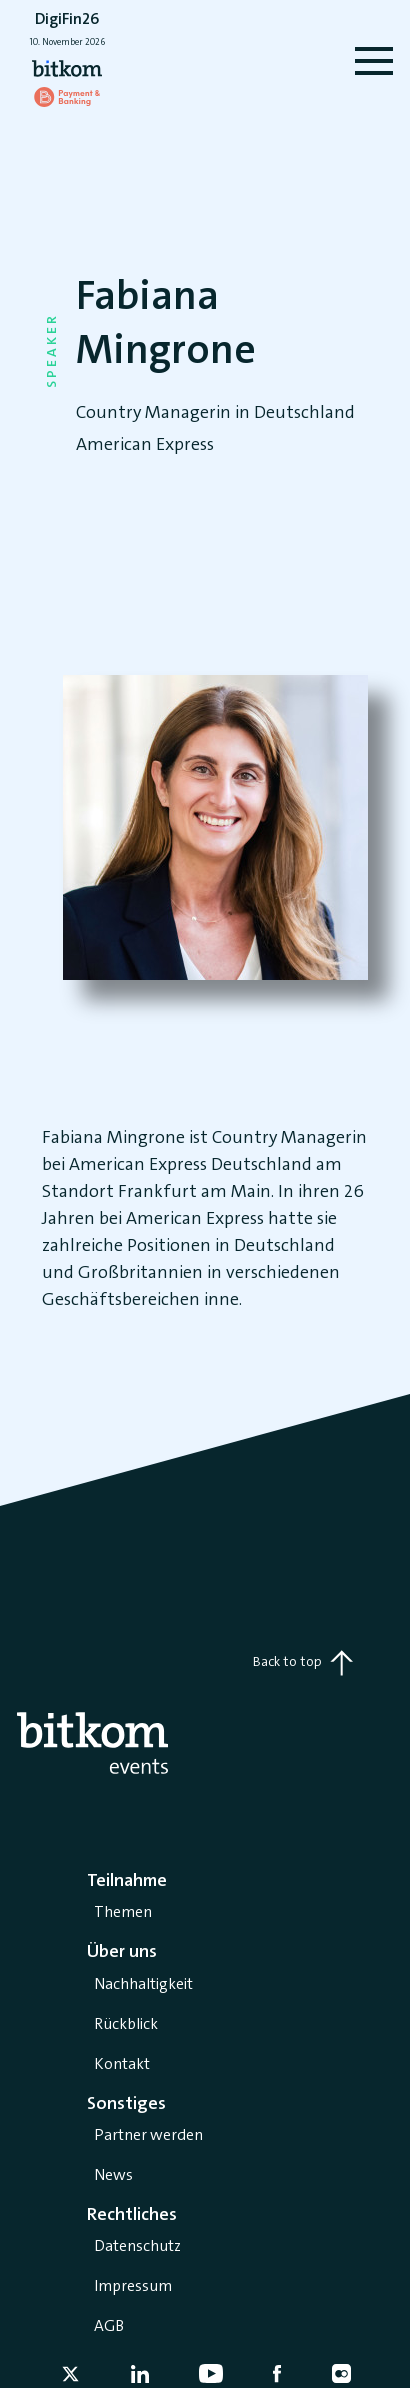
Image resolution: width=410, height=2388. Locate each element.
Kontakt (122, 2063)
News (113, 2174)
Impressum (133, 2285)
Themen (123, 1911)
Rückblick (126, 2023)
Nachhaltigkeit (143, 1983)
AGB (109, 2325)
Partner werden (148, 2134)
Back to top (303, 1663)
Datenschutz (137, 2245)
